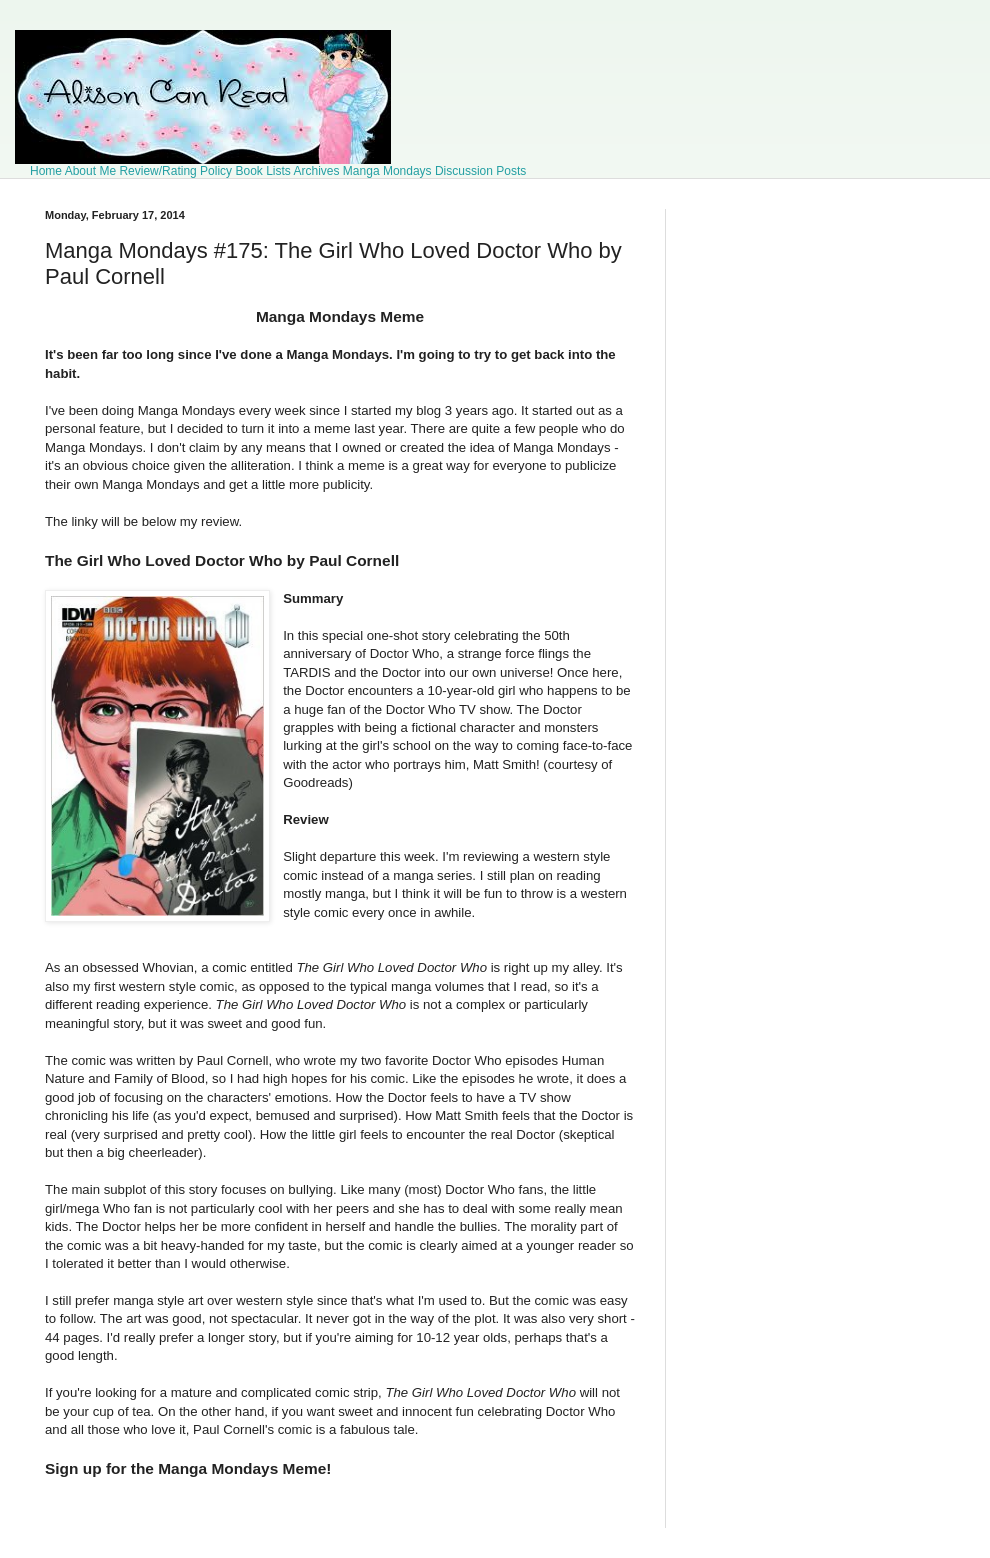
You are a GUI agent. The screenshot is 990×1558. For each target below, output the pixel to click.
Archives (317, 171)
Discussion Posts (480, 171)
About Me (90, 171)
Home (46, 171)
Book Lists (262, 171)
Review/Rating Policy (175, 171)
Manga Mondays (387, 171)
